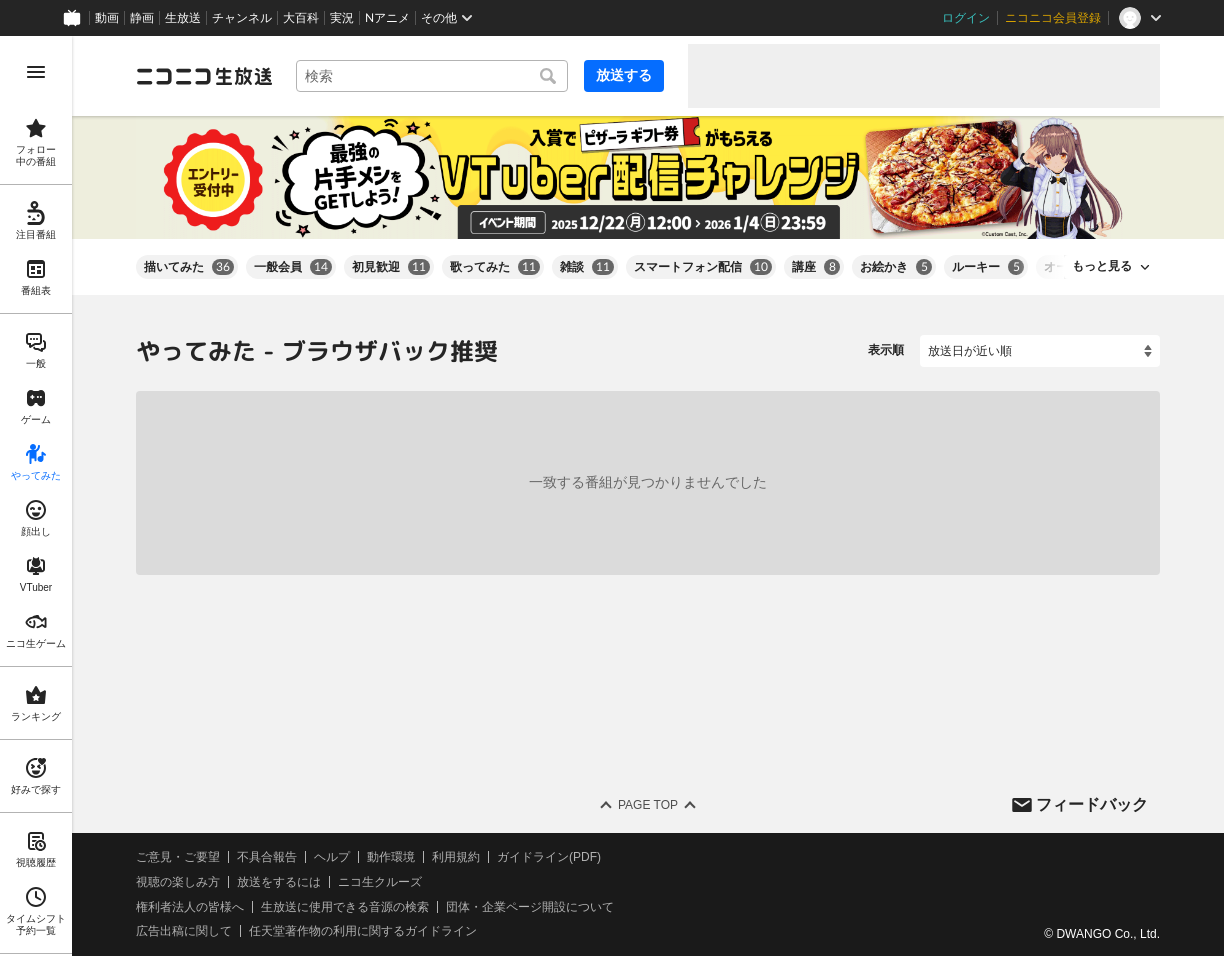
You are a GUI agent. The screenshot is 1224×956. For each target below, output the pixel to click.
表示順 (886, 350)
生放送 (183, 18)
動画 (107, 18)
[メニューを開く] (36, 72)
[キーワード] (432, 76)
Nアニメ (387, 18)
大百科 (301, 18)
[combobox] (432, 76)
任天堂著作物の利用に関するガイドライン (363, 931)
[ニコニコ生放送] (204, 76)
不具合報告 (267, 857)
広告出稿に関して (184, 931)
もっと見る (1102, 266)
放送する (624, 75)
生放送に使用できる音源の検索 (345, 906)
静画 (142, 18)
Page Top (648, 805)
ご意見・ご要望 (178, 857)
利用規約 (456, 857)
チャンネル (242, 18)
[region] (36, 496)
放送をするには (279, 882)
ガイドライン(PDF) (549, 857)
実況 (342, 18)
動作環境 (391, 857)
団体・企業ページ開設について (530, 906)
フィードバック (1092, 803)
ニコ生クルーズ (380, 882)
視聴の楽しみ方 (178, 882)
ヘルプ (332, 857)
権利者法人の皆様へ (190, 906)
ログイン (966, 18)
